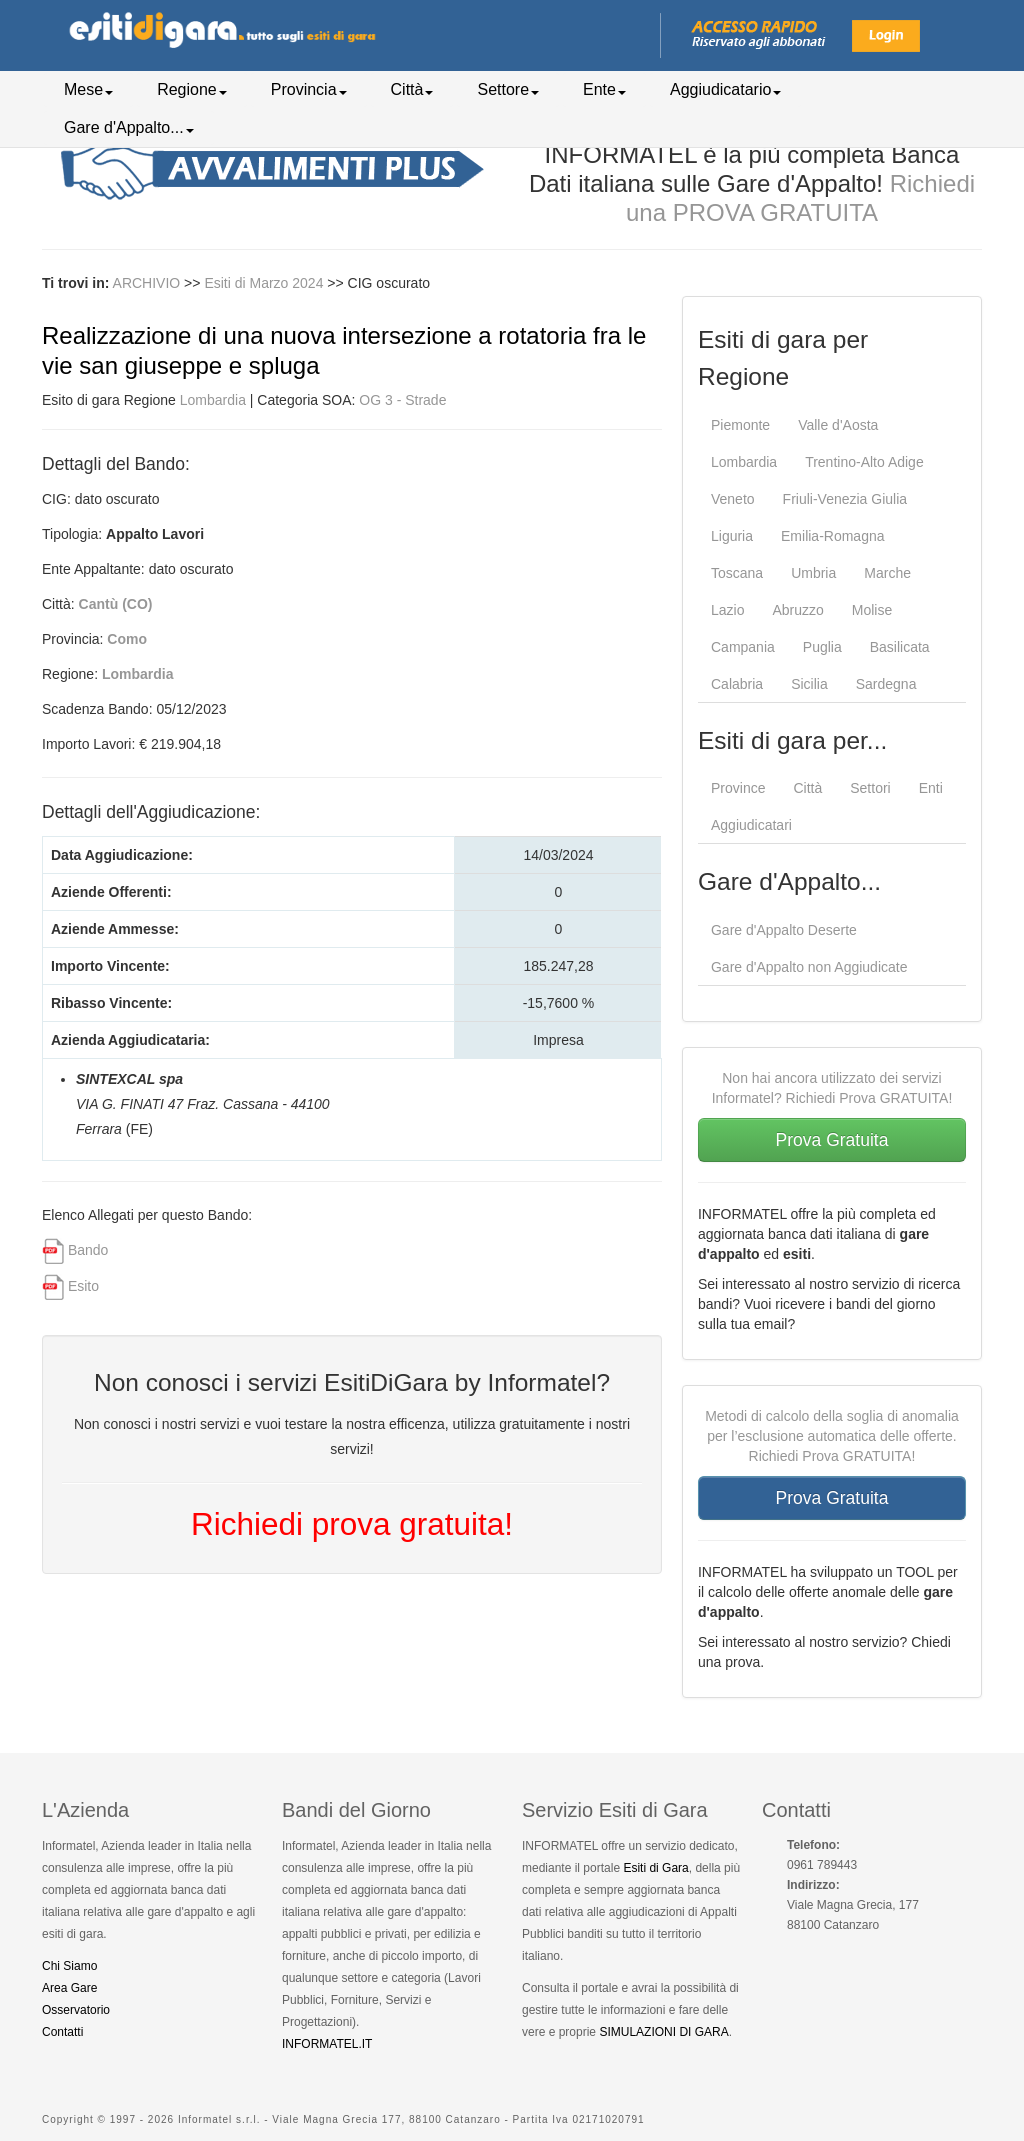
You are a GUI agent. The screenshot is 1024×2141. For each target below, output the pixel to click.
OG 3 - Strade (402, 400)
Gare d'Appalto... (129, 127)
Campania (743, 647)
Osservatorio (76, 2010)
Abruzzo (797, 610)
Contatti (62, 2032)
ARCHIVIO (147, 283)
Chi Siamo (69, 1966)
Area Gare (69, 1988)
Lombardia (213, 400)
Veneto (733, 499)
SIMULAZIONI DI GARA (663, 2032)
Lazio (727, 610)
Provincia (309, 89)
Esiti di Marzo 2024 (265, 283)
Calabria (737, 684)
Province (738, 788)
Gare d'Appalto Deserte (784, 930)
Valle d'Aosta (838, 425)
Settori (870, 788)
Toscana (737, 573)
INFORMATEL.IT (327, 2044)
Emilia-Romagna (832, 536)
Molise (872, 610)
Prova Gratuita (832, 1140)
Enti (931, 788)
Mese (88, 89)
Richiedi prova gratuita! (352, 1524)
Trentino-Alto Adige (864, 462)
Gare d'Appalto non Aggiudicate (809, 967)
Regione (192, 89)
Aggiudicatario (725, 89)
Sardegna (886, 684)
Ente (604, 89)
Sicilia (809, 684)
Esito (83, 1286)
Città (412, 89)
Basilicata (900, 647)
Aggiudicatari (751, 825)
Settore (508, 89)
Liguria (732, 536)
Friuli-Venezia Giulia (845, 499)
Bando (88, 1250)
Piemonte (740, 425)
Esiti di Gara (655, 1868)
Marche (887, 573)
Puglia (822, 647)
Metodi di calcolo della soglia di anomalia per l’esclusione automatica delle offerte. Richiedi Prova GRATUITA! (832, 1436)
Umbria (813, 573)
